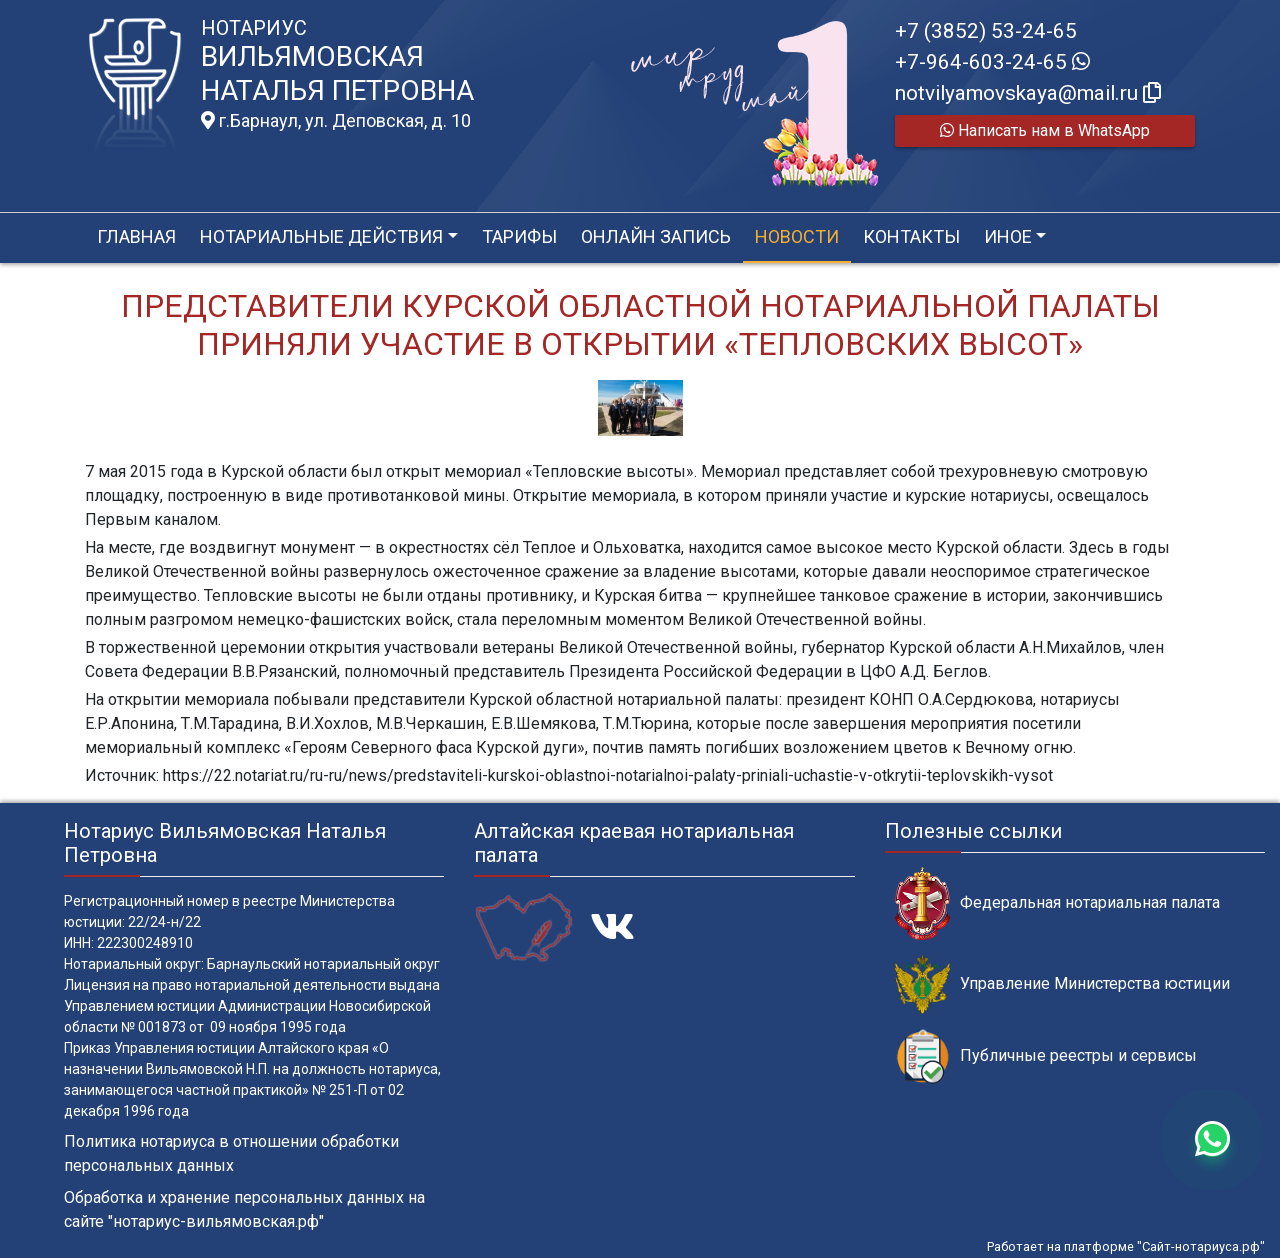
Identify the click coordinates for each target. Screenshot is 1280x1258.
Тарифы (519, 236)
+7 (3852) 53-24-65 (986, 31)
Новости (797, 236)
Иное (1008, 236)
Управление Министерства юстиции (1062, 984)
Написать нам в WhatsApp (1045, 130)
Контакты (911, 236)
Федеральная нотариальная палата (1057, 903)
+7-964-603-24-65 (992, 62)
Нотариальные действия (321, 236)
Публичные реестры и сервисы (1046, 1056)
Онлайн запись (656, 236)
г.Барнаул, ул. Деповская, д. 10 (336, 121)
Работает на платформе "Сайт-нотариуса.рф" (1126, 1246)
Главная (136, 236)
